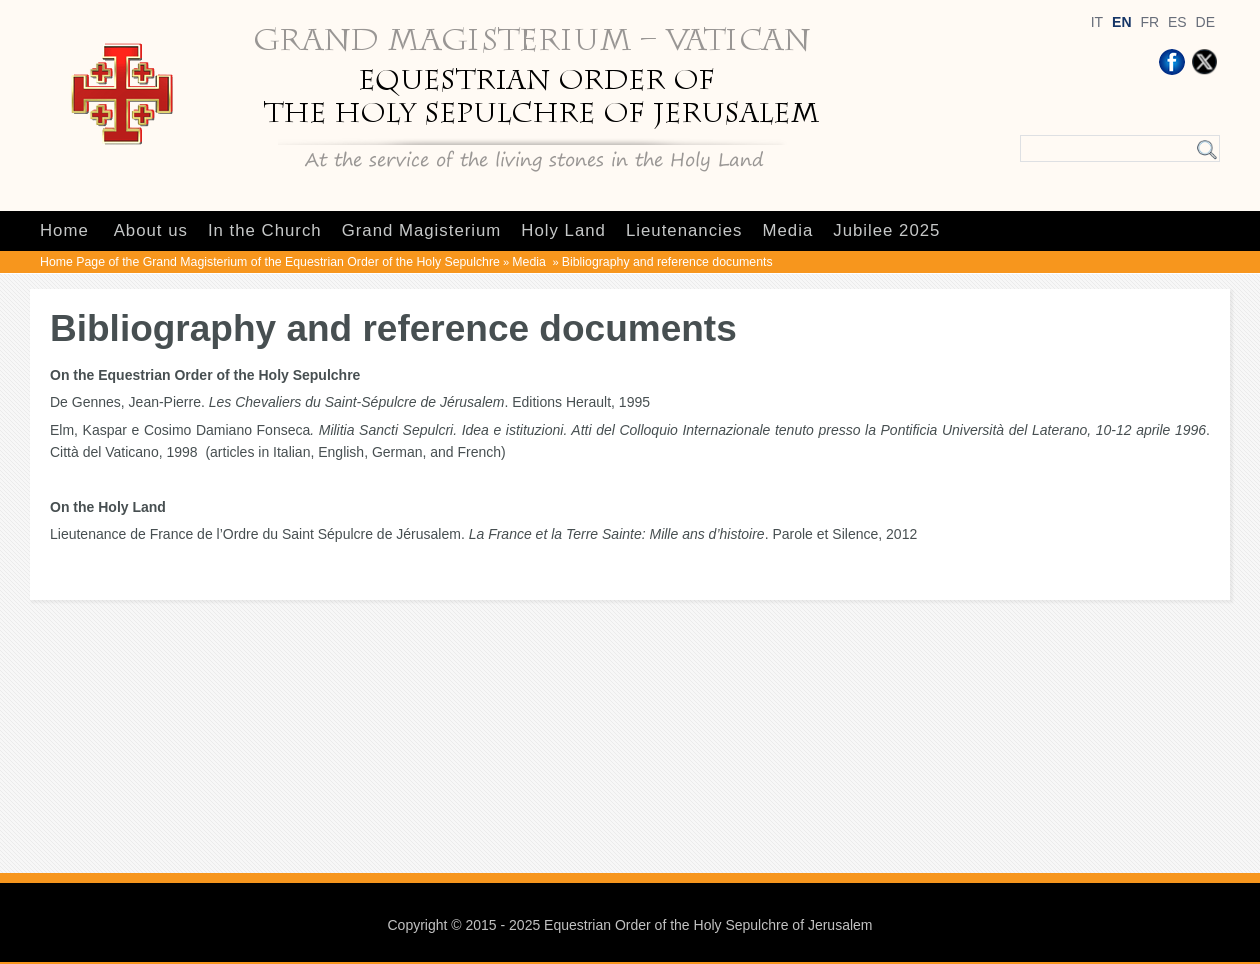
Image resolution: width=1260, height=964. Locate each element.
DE (1205, 22)
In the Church (265, 230)
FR (1149, 22)
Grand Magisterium (422, 230)
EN (1121, 22)
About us (151, 230)
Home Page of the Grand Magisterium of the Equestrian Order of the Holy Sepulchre (270, 262)
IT (1097, 22)
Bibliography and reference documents (667, 262)
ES (1177, 22)
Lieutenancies (684, 230)
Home (64, 230)
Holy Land (563, 230)
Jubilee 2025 (886, 230)
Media (788, 230)
